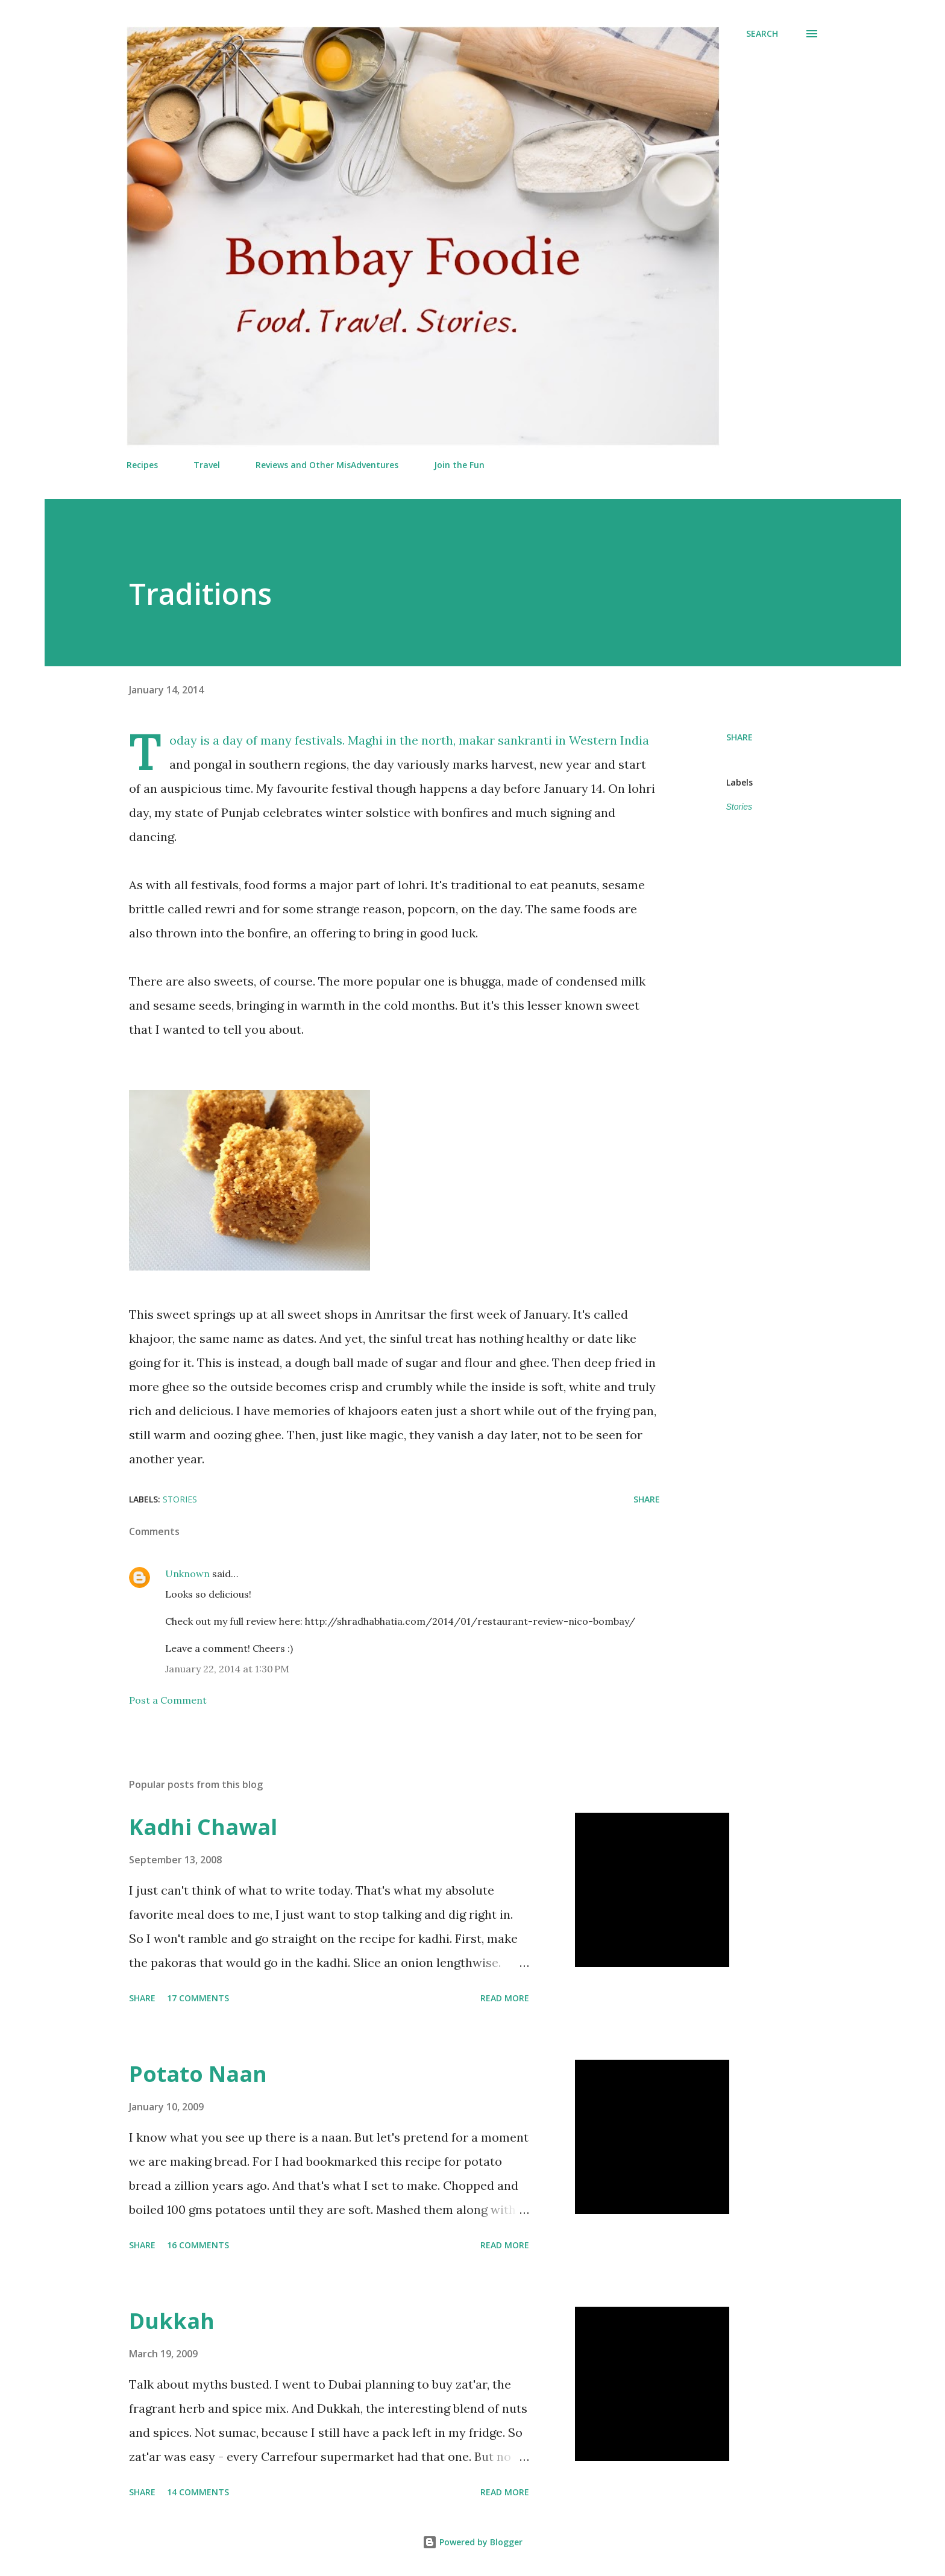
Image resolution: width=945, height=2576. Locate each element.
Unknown (187, 1574)
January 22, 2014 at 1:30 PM (227, 1669)
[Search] (762, 34)
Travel (206, 464)
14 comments (198, 2492)
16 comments (198, 2245)
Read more (504, 1998)
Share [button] (739, 737)
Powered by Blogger (472, 2542)
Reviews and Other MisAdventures (327, 464)
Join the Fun (459, 464)
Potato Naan (198, 2074)
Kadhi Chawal (203, 1827)
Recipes (142, 464)
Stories (739, 806)
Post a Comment (168, 1700)
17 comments (198, 1998)
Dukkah (172, 2321)
